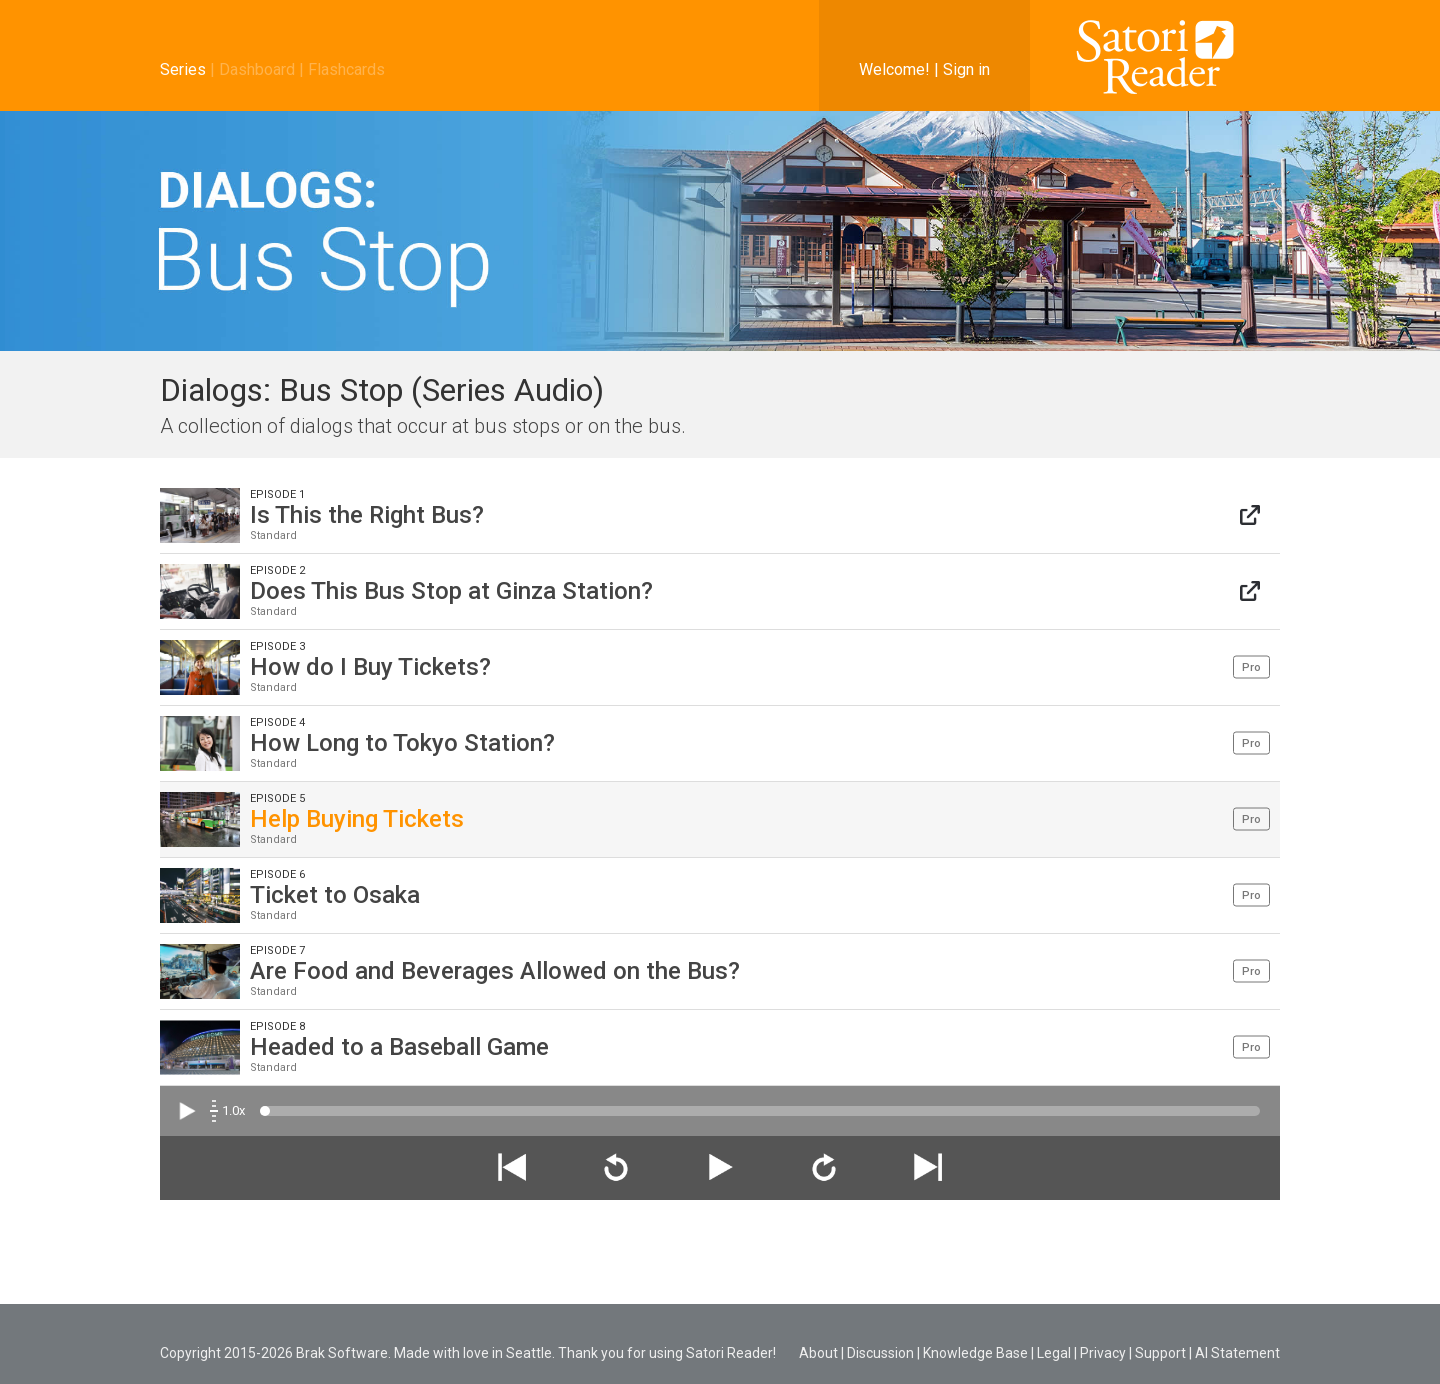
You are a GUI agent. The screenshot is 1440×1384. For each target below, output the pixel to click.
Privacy (1103, 1353)
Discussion (880, 1353)
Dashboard (257, 69)
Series (183, 69)
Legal (1054, 1353)
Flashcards (346, 69)
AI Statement (1237, 1353)
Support (1160, 1353)
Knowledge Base (975, 1353)
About (818, 1353)
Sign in (966, 69)
